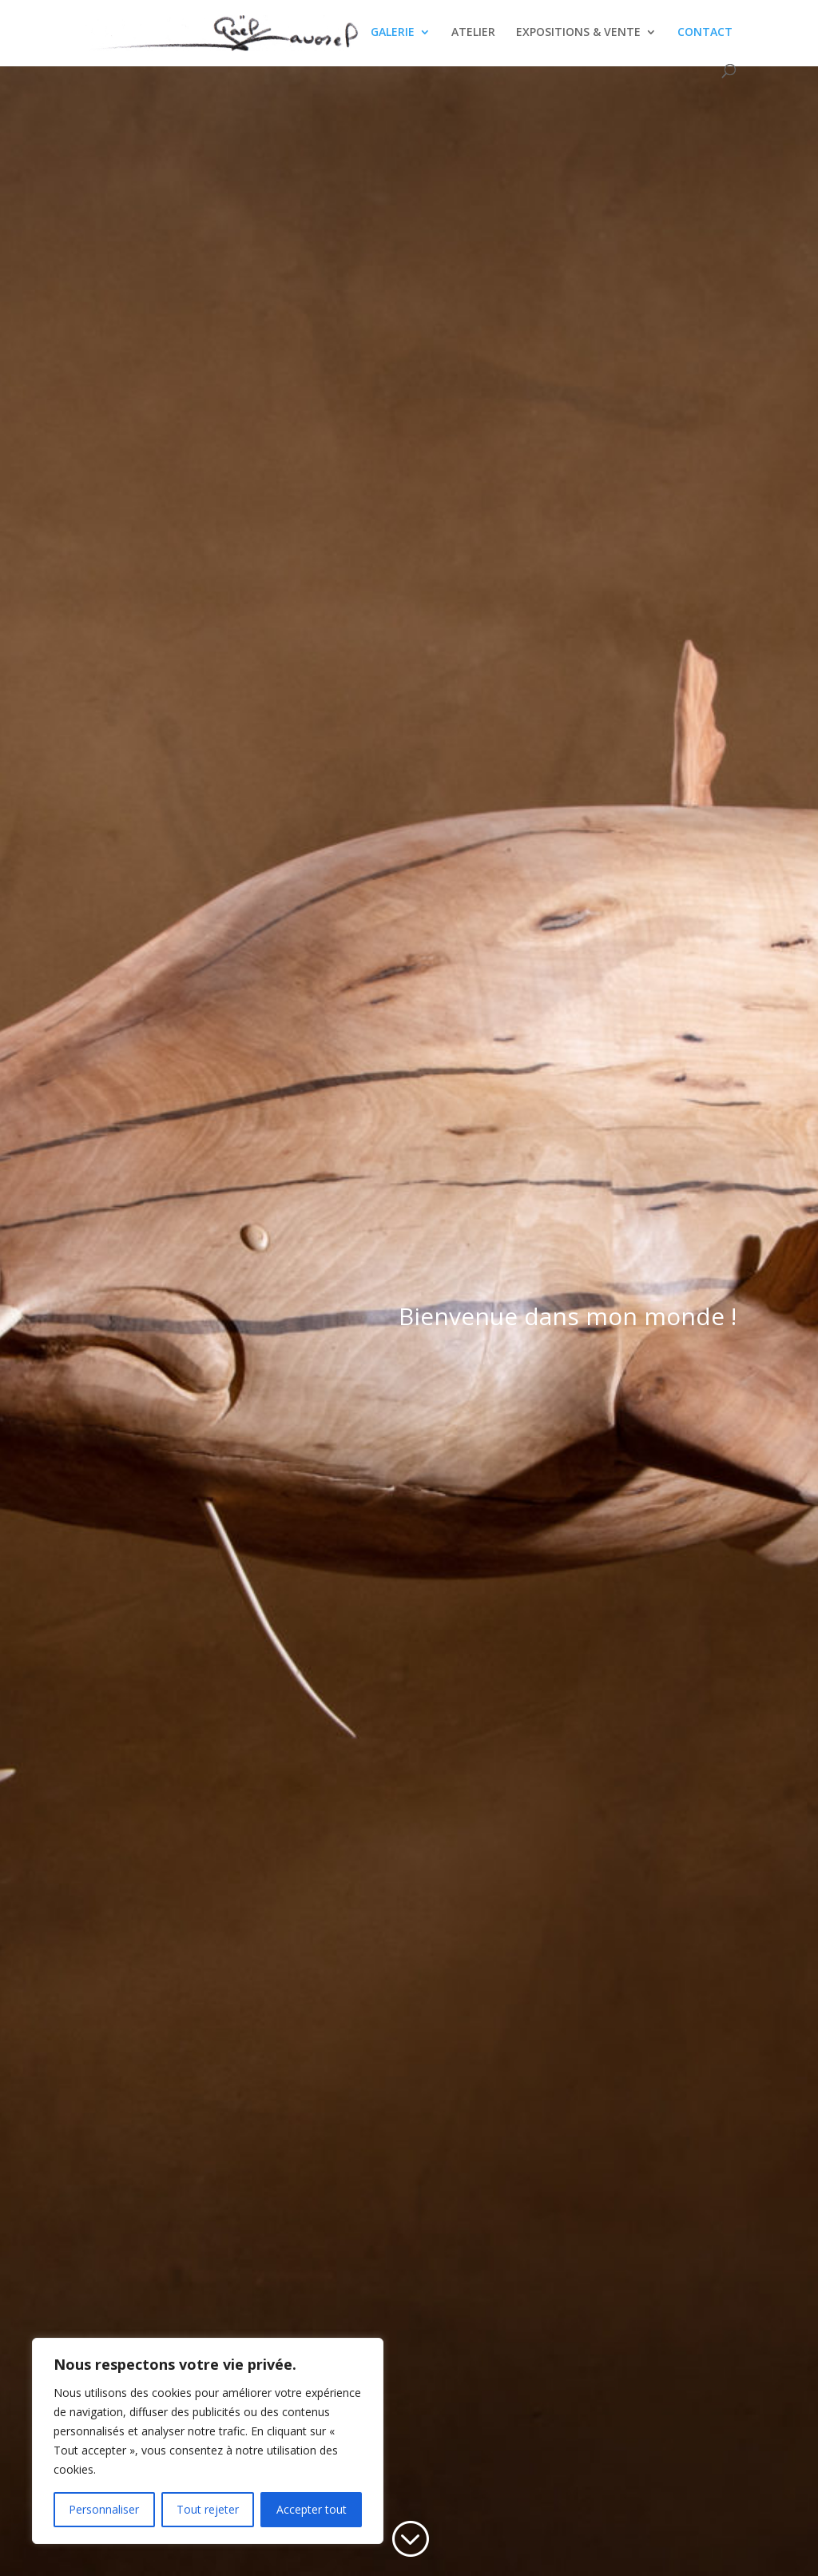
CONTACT (705, 32)
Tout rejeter (208, 2509)
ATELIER (473, 32)
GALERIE (393, 32)
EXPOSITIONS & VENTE (578, 32)
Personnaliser (104, 2509)
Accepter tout (311, 2509)
